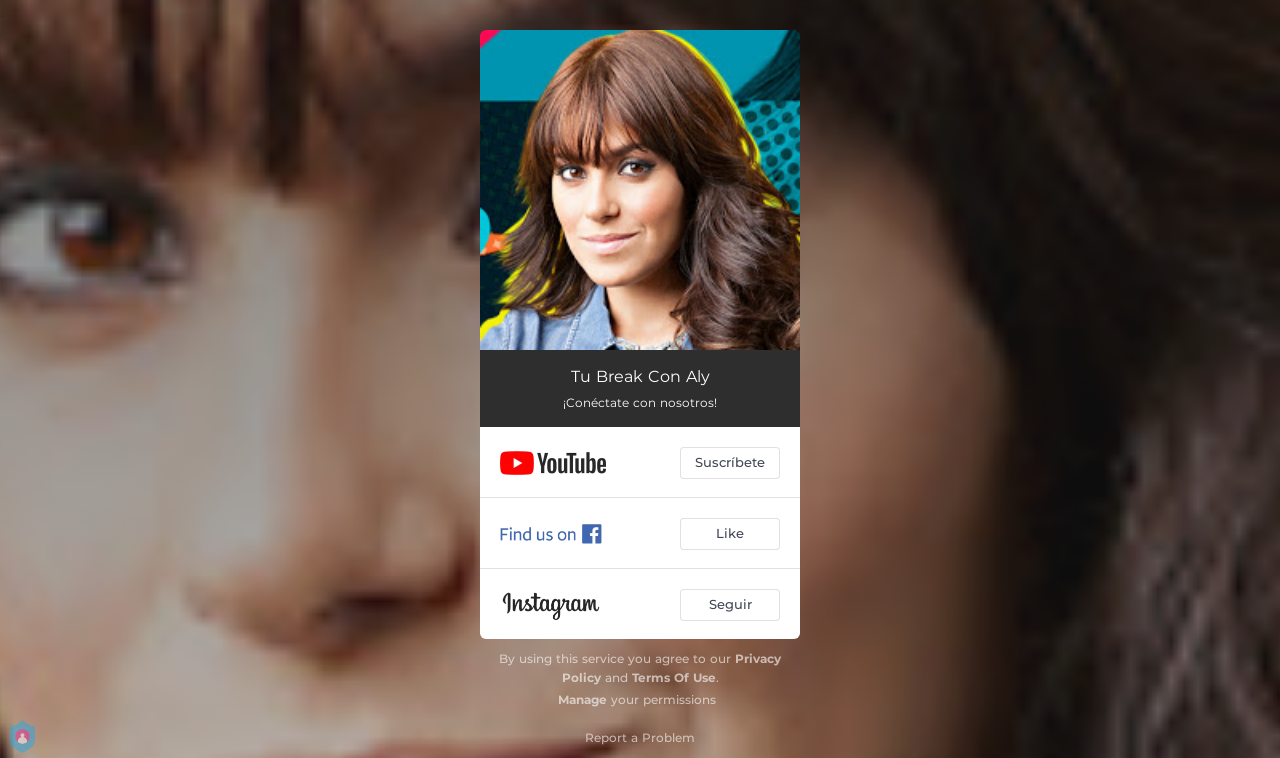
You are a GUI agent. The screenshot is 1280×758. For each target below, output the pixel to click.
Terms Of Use (674, 677)
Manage (582, 699)
